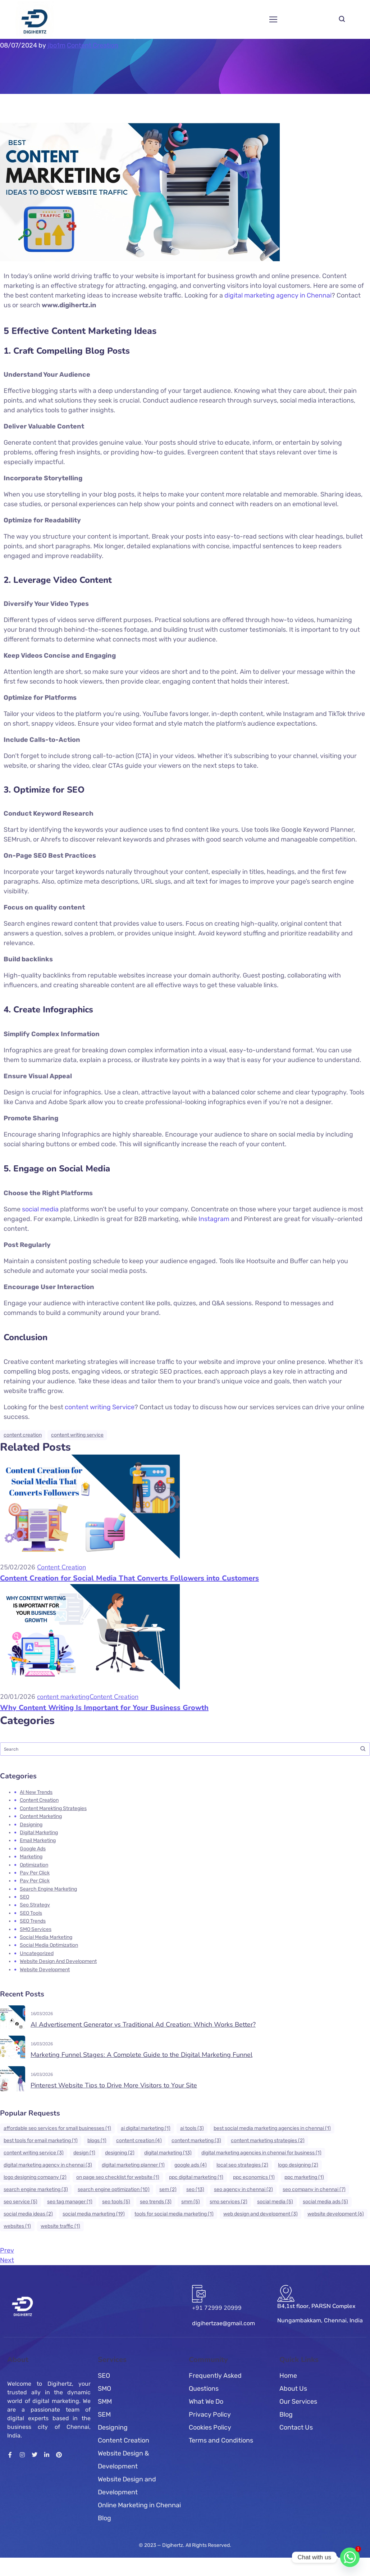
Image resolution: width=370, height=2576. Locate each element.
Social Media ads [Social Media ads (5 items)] (325, 2202)
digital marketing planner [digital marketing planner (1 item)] (133, 2165)
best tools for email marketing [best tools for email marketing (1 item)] (41, 2140)
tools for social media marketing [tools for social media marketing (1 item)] (174, 2214)
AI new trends (36, 1792)
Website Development (45, 1970)
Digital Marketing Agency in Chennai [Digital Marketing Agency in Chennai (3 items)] (48, 2165)
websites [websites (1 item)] (17, 2226)
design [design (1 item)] (84, 2153)
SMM (105, 2401)
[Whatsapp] (350, 2557)
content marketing (63, 1696)
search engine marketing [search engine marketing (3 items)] (36, 2189)
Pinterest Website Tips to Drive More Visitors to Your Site (114, 2085)
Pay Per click (35, 1873)
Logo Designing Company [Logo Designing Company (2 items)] (35, 2177)
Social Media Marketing (46, 1937)
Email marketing (38, 1840)
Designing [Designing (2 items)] (119, 2153)
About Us (293, 2389)
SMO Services (35, 1929)
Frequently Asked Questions (215, 2382)
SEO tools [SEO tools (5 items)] (116, 2202)
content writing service (77, 1435)
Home (288, 2376)
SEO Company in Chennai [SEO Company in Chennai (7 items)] (314, 2189)
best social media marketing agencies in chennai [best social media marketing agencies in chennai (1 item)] (272, 2128)
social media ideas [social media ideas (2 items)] (28, 2214)
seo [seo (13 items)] (195, 2189)
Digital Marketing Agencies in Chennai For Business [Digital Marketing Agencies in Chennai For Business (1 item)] (261, 2153)
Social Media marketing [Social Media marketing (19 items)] (94, 2214)
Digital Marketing (39, 1832)
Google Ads (33, 1849)
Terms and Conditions (221, 2440)
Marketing (31, 1857)
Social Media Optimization (49, 1945)
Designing (31, 1825)
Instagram (213, 1219)
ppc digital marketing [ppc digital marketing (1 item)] (196, 2177)
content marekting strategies (53, 1808)
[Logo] (34, 19)
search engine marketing (48, 1889)
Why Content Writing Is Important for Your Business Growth (104, 1708)
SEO (24, 1897)
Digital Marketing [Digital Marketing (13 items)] (168, 2153)
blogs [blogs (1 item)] (96, 2140)
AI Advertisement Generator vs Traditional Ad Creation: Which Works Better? (143, 2024)
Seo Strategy (35, 1905)
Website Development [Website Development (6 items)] (335, 2214)
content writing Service (98, 1407)
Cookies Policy (210, 2427)
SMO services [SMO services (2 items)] (228, 2202)
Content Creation (92, 45)
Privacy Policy (210, 2414)
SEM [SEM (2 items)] (168, 2189)
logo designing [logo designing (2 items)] (298, 2165)
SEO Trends (33, 1921)
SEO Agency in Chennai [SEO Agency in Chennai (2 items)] (243, 2189)
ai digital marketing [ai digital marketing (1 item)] (145, 2128)
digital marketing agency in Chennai (278, 295)
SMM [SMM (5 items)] (190, 2202)
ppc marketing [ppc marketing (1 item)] (304, 2177)
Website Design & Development (123, 2459)
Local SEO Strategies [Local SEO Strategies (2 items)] (242, 2165)
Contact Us (296, 2427)
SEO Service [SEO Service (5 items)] (20, 2202)
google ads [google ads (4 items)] (190, 2165)
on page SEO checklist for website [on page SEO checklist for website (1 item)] (117, 2177)
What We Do (206, 2401)
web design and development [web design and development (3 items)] (260, 2214)
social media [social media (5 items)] (275, 2202)
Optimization (34, 1865)
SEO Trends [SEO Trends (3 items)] (156, 2202)
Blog (104, 2518)
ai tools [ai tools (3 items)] (192, 2128)
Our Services (298, 2401)
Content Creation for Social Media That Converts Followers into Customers (129, 1578)
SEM (104, 2414)
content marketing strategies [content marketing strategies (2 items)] (268, 2140)
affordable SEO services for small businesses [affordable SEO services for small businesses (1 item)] (57, 2128)
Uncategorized (37, 1953)
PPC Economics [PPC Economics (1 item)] (254, 2177)
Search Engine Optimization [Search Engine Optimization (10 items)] (114, 2189)
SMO (104, 2389)
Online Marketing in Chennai (139, 2505)
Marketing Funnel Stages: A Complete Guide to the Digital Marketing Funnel (141, 2054)
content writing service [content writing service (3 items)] (34, 2153)
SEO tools (31, 1913)
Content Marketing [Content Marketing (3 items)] (196, 2140)
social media (40, 1209)
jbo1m (56, 45)
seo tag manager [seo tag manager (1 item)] (69, 2202)
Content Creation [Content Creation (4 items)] (139, 2140)
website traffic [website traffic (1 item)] (60, 2226)
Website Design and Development (58, 1961)
